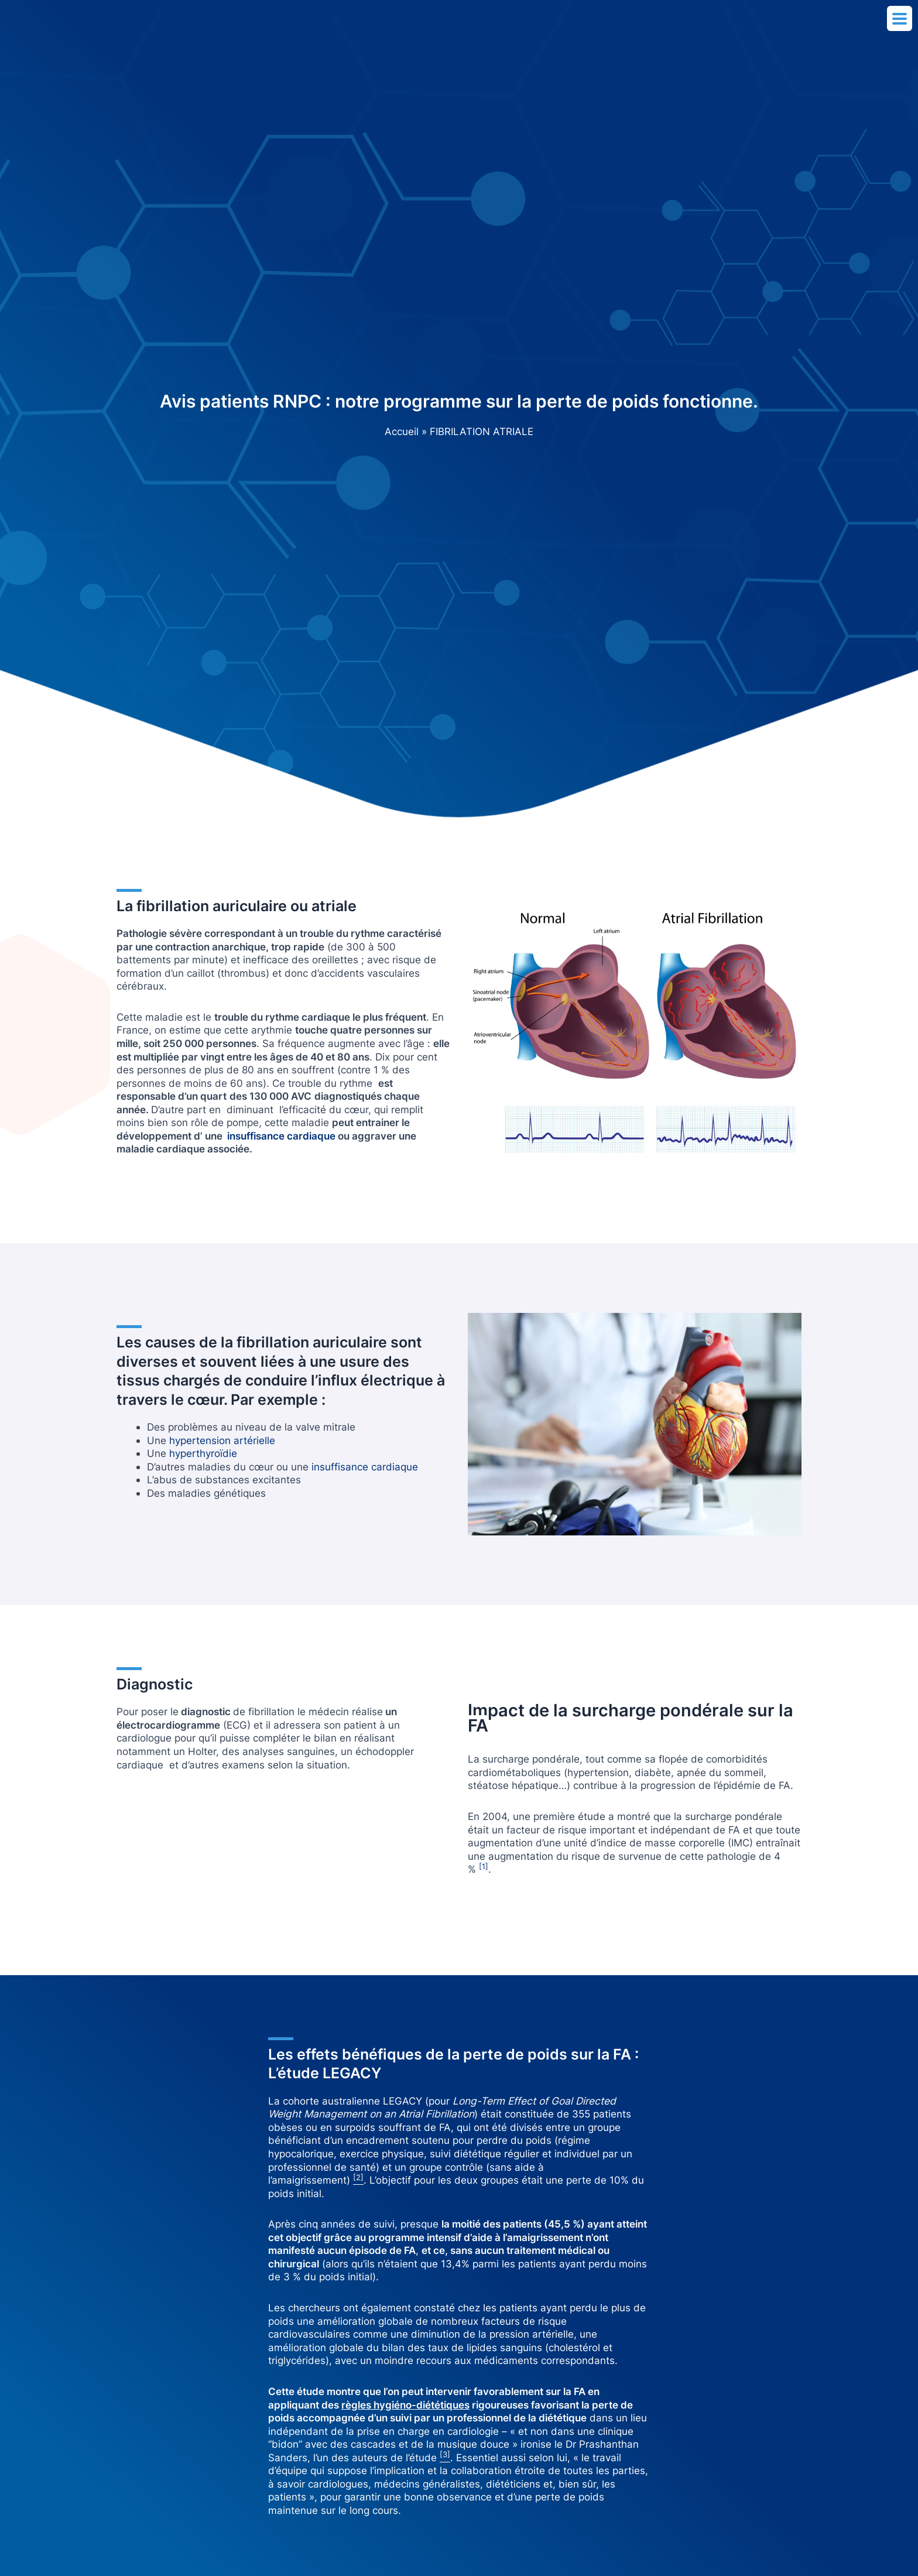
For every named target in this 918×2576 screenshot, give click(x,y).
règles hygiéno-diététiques (405, 2405)
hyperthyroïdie (203, 1453)
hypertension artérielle (222, 1440)
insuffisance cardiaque (364, 1466)
